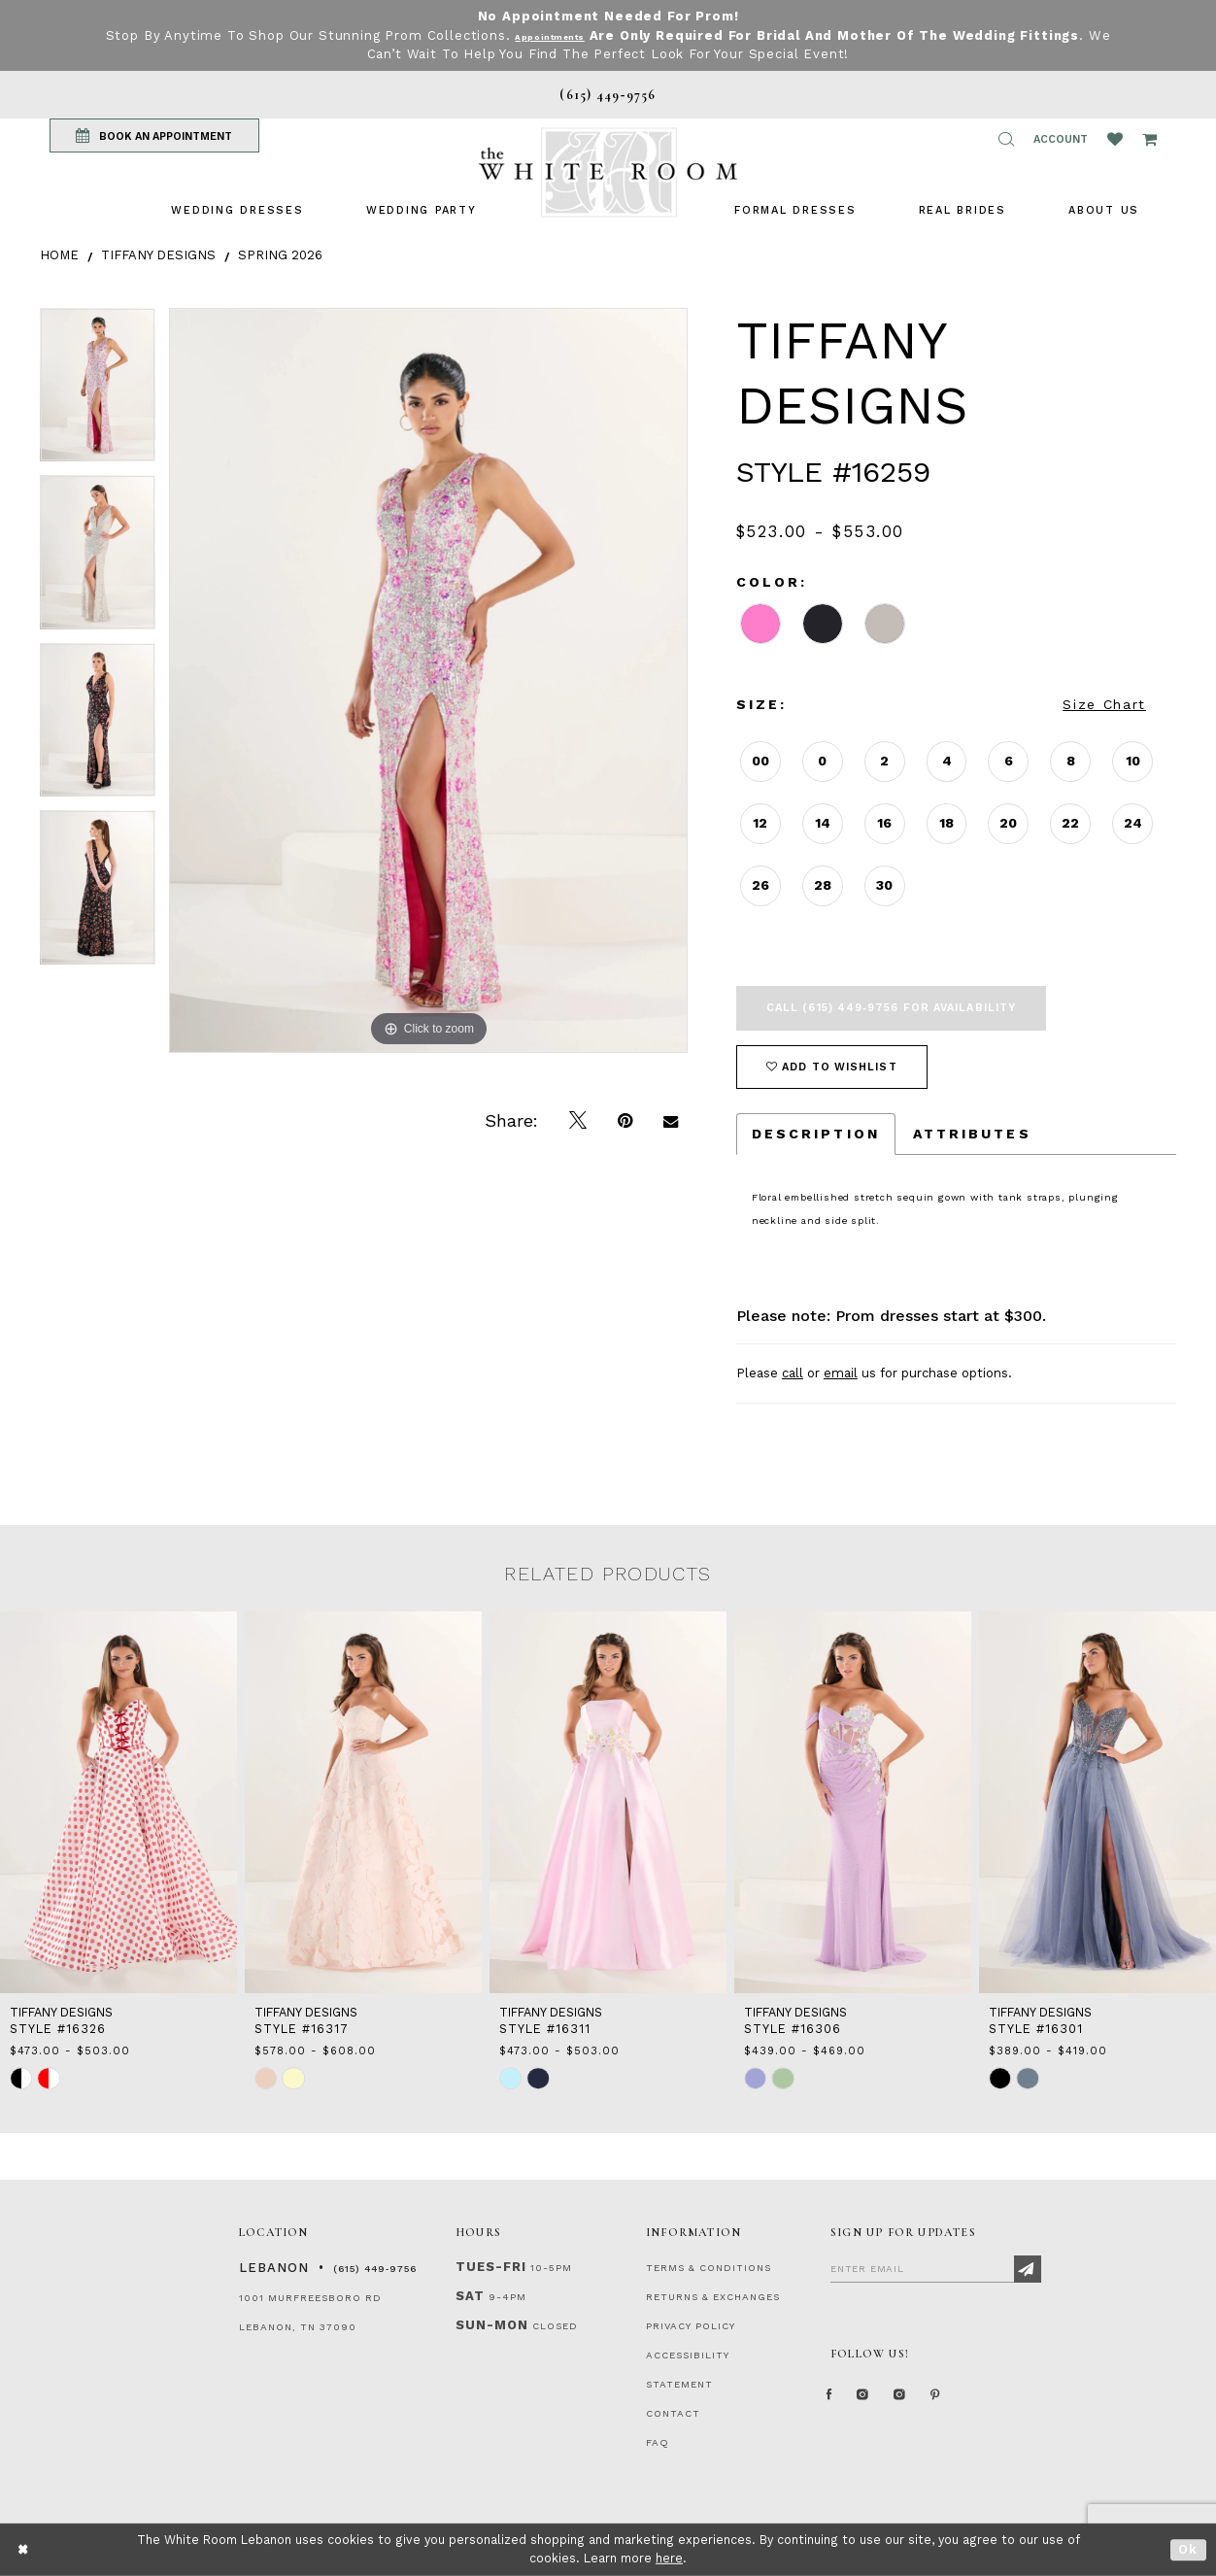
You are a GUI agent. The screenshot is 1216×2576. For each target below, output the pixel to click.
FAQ (657, 2442)
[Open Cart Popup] (1149, 139)
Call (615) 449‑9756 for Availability (891, 1007)
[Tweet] (577, 1121)
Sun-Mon (492, 2325)
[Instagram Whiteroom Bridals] (933, 2402)
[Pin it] (625, 1120)
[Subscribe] (1027, 2269)
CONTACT (673, 2413)
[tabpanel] (97, 392)
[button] (1006, 139)
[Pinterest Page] (981, 2402)
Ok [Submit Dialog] (1188, 2549)
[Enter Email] (935, 2268)
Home (59, 255)
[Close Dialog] (24, 2549)
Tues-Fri (491, 2266)
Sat (470, 2295)
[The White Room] (608, 172)
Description (816, 1133)
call (792, 1373)
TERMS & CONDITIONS (708, 2267)
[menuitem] (237, 210)
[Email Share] (671, 1120)
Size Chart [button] (1104, 704)
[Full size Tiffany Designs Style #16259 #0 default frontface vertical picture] (428, 680)
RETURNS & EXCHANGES (713, 2296)
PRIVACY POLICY (690, 2326)
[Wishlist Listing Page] (1115, 139)
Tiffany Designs (158, 255)
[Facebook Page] (835, 2402)
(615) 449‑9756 (375, 2268)
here (669, 2558)
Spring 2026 (280, 255)
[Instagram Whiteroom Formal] (881, 2402)
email (841, 1373)
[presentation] (118, 1802)
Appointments (563, 35)
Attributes (972, 1133)
